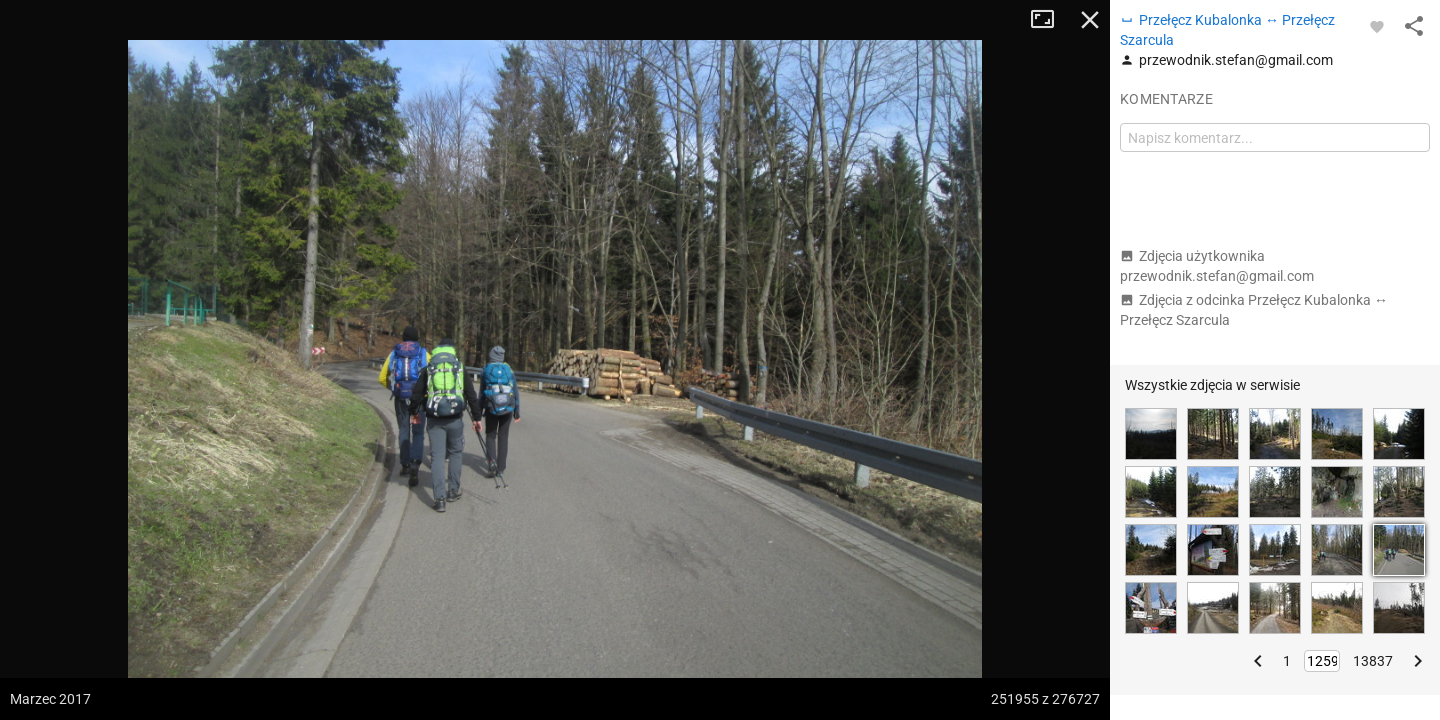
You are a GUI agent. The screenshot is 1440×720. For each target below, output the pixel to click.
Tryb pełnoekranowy (1050, 20)
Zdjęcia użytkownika (1217, 266)
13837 (1373, 661)
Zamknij (1090, 20)
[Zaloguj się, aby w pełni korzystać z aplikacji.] (1377, 26)
